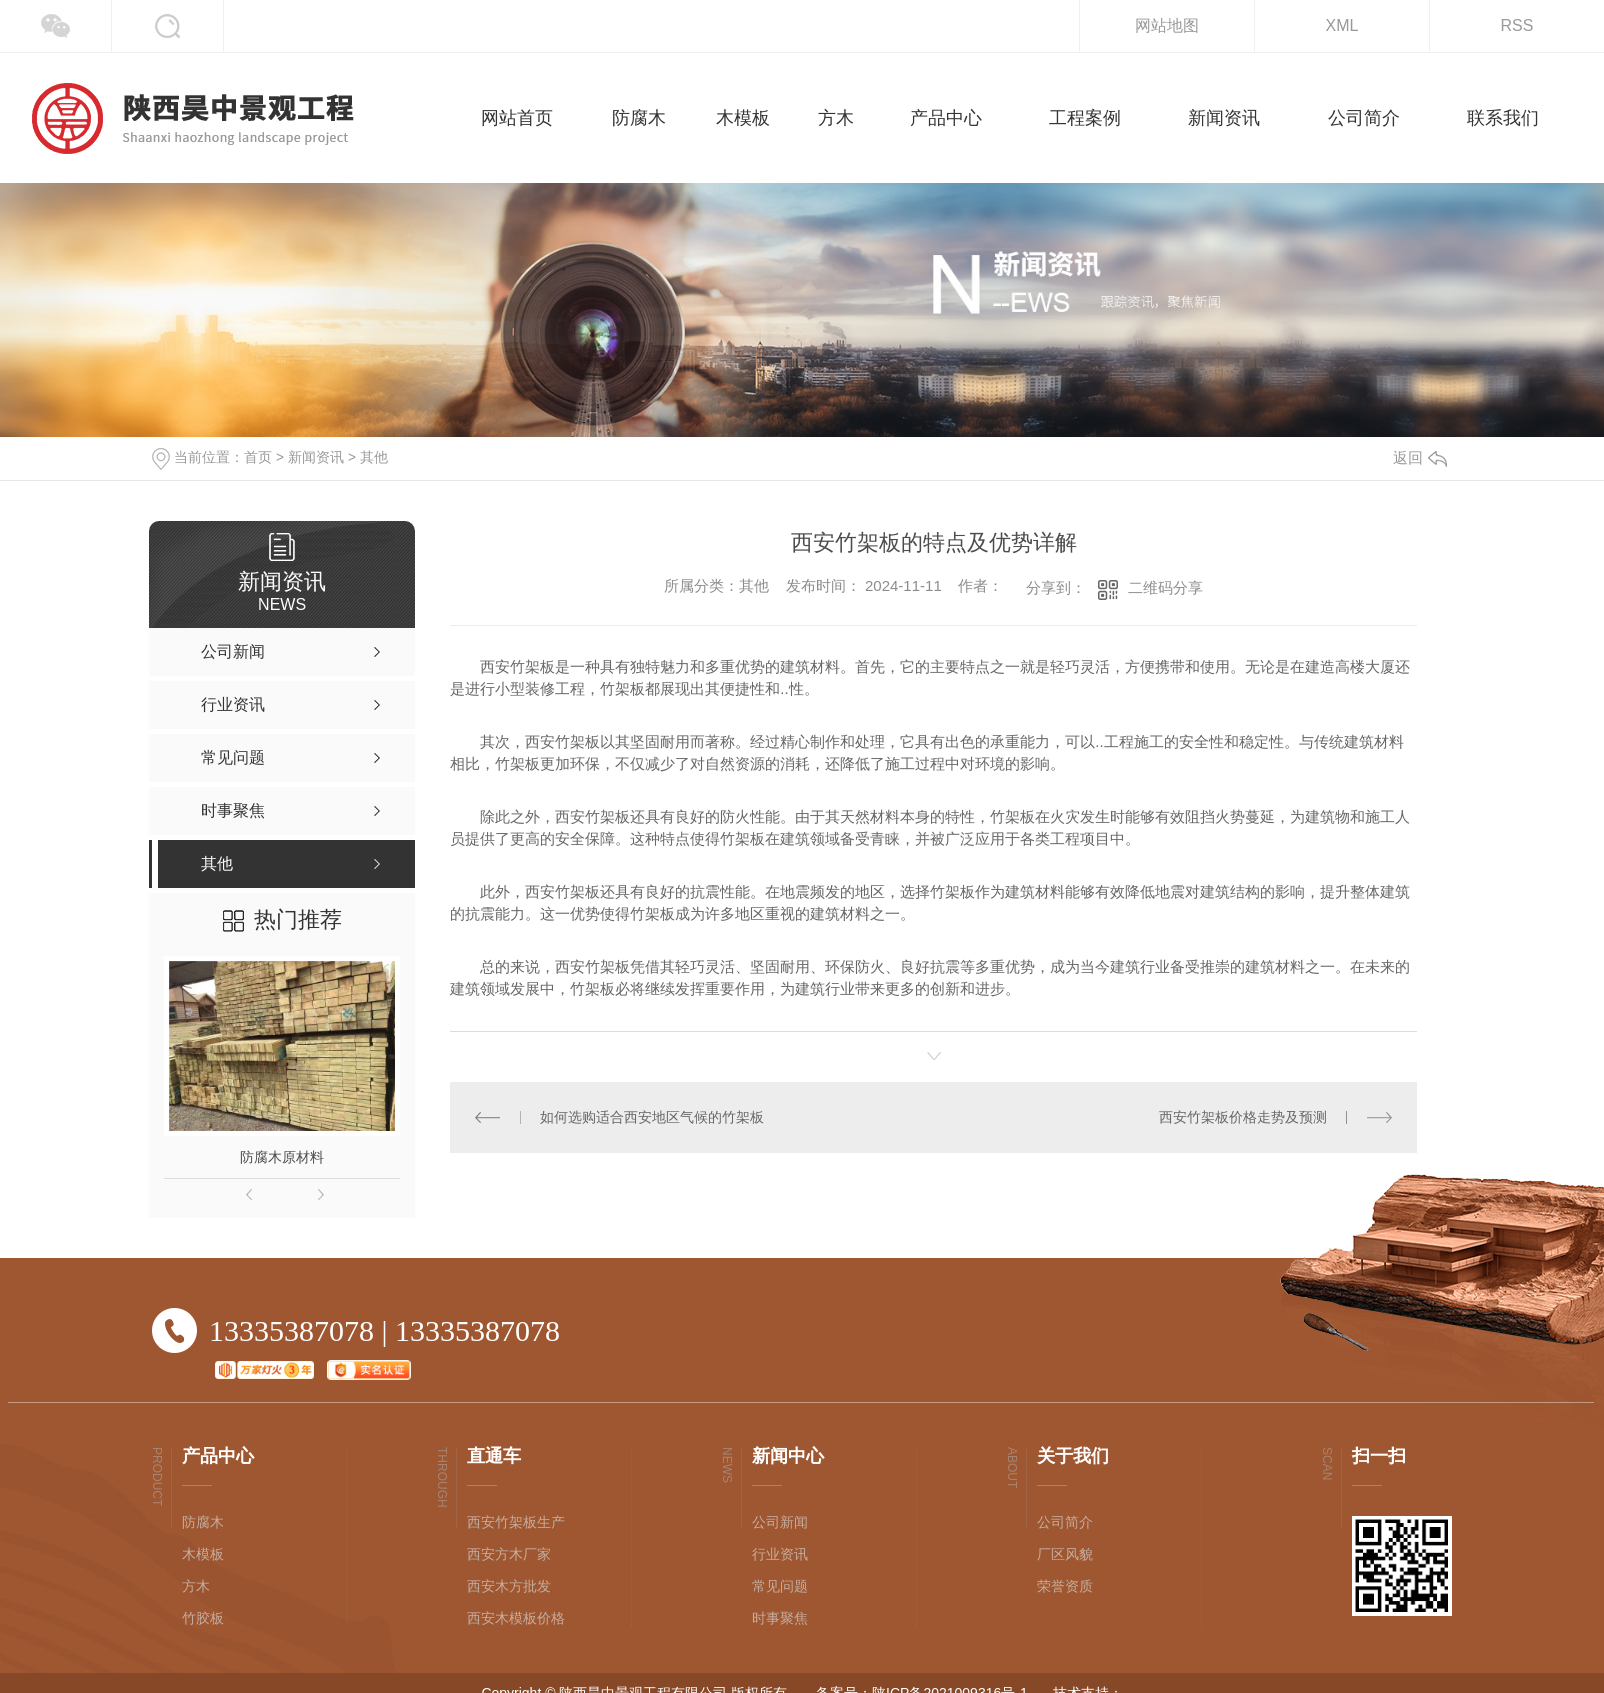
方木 (196, 1586)
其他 (374, 457)
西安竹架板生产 (516, 1522)
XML (1342, 25)
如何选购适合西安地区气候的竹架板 (652, 1117)
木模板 (203, 1554)
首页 (258, 457)
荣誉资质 (1065, 1586)
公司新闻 (780, 1522)
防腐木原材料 (282, 1157)
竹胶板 (203, 1618)
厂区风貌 (1065, 1554)
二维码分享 (1165, 587)
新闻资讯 (316, 457)
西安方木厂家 (509, 1554)
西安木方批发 (509, 1586)
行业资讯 (780, 1554)
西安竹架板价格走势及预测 (1243, 1117)
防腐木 (203, 1522)
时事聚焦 (780, 1618)
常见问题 (780, 1586)
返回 (1420, 457)
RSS (1517, 25)
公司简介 (1065, 1522)
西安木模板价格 (516, 1618)
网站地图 (1167, 25)
